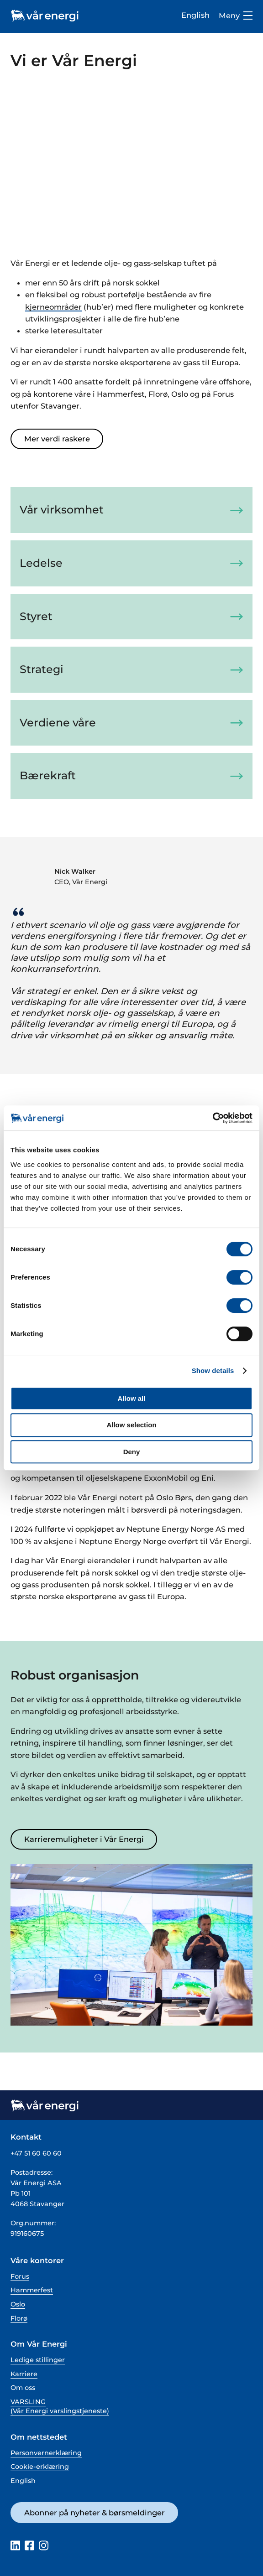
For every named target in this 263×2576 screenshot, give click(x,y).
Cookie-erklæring (40, 2466)
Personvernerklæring (46, 2453)
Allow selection (131, 1425)
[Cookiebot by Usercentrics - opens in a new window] (212, 1118)
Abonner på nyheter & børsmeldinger (94, 2512)
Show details (213, 1370)
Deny (131, 1452)
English (195, 15)
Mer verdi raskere (57, 438)
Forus (20, 2276)
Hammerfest (32, 2290)
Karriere (24, 2374)
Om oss (23, 2388)
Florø (19, 2318)
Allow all (132, 1398)
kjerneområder (53, 306)
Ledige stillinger (38, 2360)
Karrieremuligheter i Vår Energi (84, 1839)
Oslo (18, 2304)
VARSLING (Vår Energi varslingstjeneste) (60, 2406)
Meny (235, 15)
